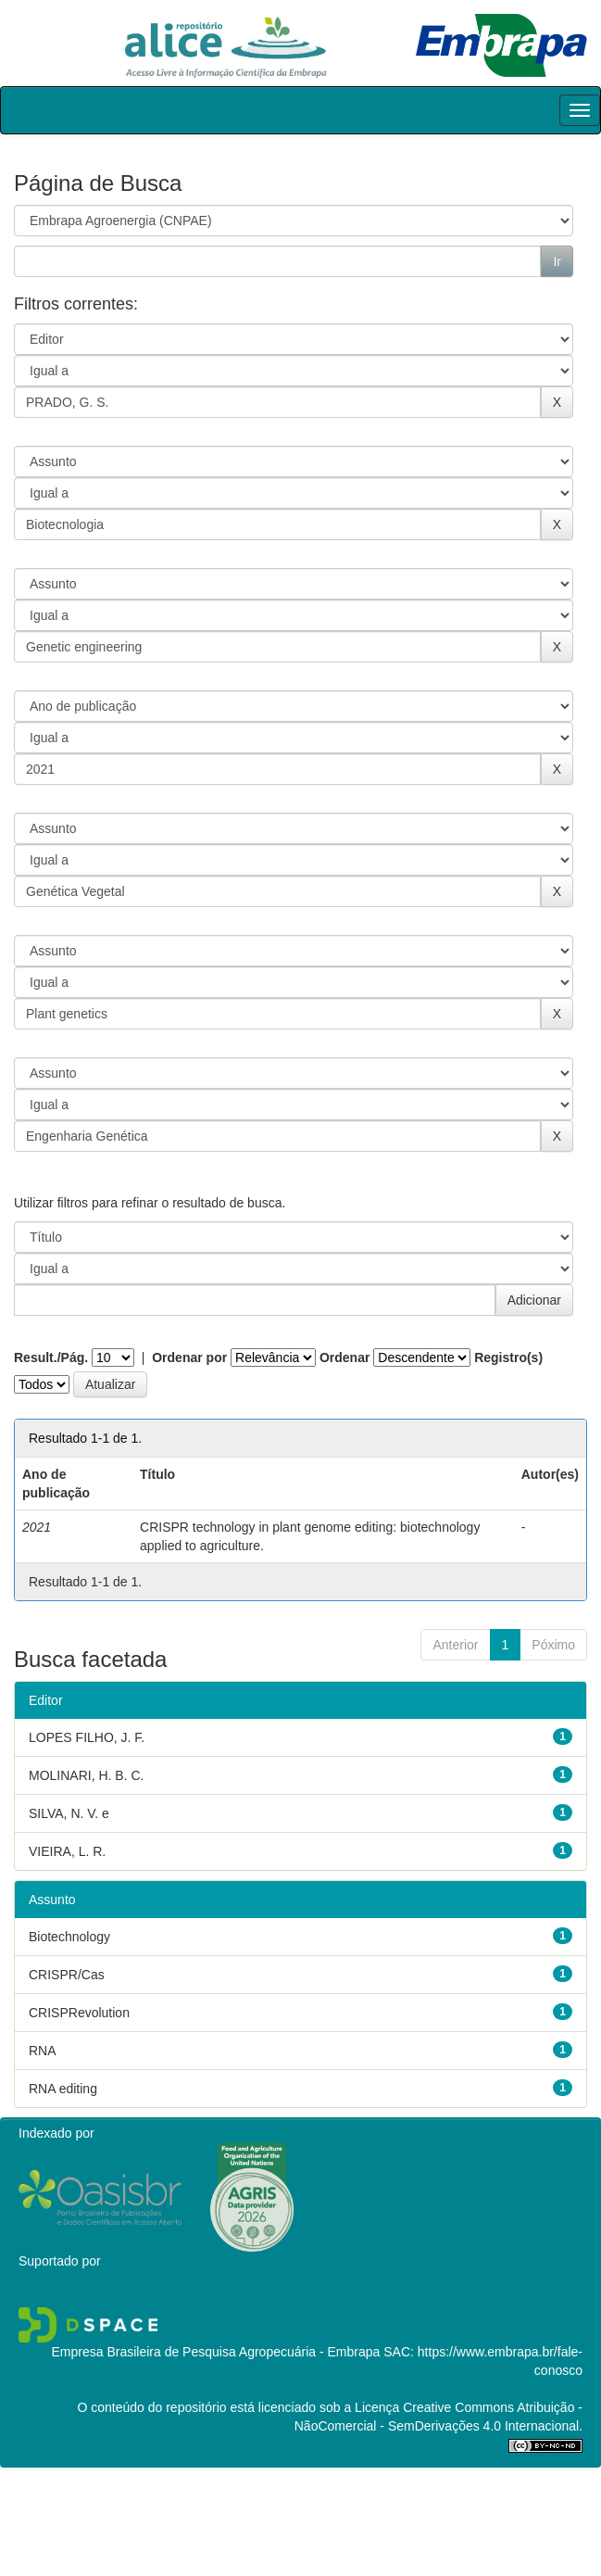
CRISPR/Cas (67, 1974)
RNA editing (63, 2088)
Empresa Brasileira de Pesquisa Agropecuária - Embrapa (215, 2351)
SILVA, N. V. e (69, 1813)
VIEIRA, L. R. (67, 1851)
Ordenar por (189, 1357)
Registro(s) (508, 1357)
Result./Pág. (51, 1357)
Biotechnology (69, 1936)
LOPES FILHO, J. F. (86, 1737)
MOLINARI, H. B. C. (86, 1775)
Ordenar (344, 1357)
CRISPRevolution (79, 2012)
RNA (42, 2050)
